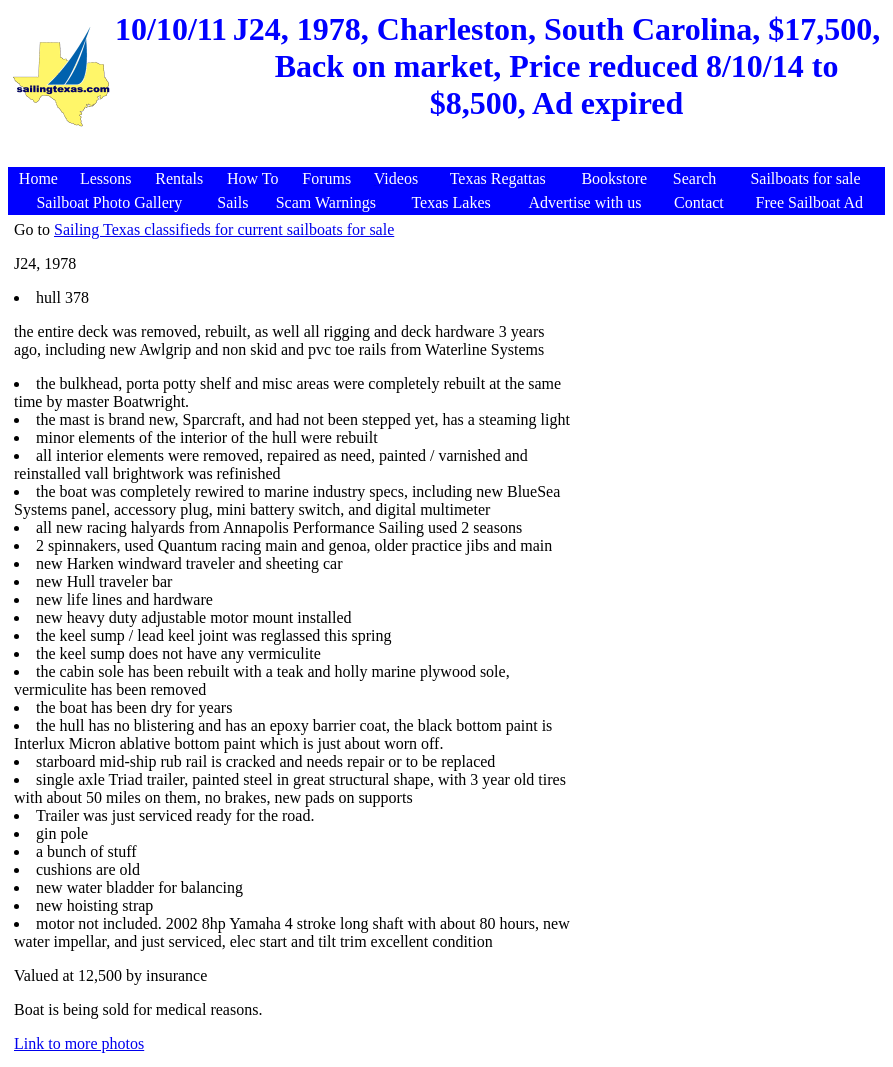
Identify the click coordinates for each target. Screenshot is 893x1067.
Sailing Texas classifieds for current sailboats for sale (224, 229)
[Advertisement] (449, 156)
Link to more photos (79, 1043)
